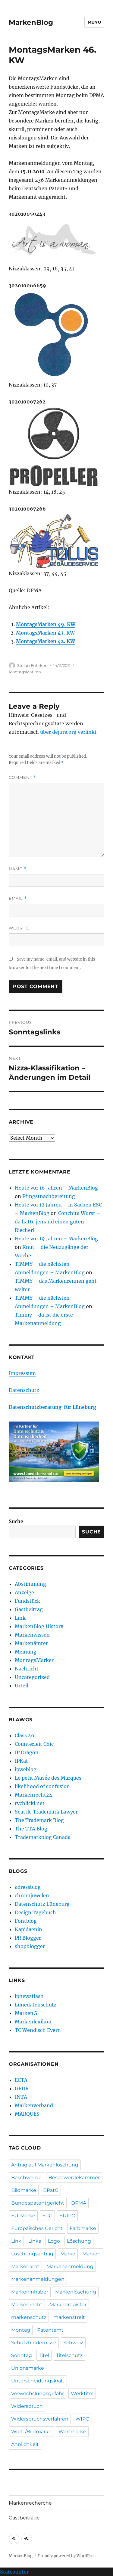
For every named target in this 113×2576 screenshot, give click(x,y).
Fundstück (27, 1601)
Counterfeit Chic (34, 1744)
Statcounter (14, 2572)
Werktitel (82, 2393)
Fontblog (26, 1921)
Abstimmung (30, 1584)
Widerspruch (27, 2406)
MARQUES (27, 2114)
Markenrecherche (30, 2503)
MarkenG (26, 2013)
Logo (54, 2241)
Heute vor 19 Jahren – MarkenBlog (56, 1239)
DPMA (78, 2203)
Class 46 (24, 1735)
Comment (22, 777)
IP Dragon (27, 1752)
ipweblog (25, 1769)
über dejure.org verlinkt (68, 732)
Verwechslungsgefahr (37, 2393)
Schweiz (73, 2343)
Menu (94, 22)
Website (19, 928)
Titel (44, 2355)
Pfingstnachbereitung (48, 1196)
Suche (16, 1521)
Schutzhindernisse (33, 2343)
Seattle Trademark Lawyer (46, 1812)
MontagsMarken (25, 671)
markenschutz (28, 2317)
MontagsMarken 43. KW (45, 633)
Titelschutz (69, 2355)
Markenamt (25, 2266)
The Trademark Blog (39, 1820)
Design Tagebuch (35, 1912)
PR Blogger (28, 1938)
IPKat (21, 1761)
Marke (67, 2254)
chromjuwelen (32, 1895)
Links (34, 2241)
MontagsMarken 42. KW (45, 641)
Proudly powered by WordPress (68, 2555)
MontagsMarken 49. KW (45, 624)
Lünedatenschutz (36, 2005)
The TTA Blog (31, 1829)
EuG (47, 2215)
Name (17, 868)
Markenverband (34, 2105)
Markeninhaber (29, 2292)
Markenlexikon (33, 2022)
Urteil (21, 1686)
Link (20, 1618)
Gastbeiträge (24, 2518)
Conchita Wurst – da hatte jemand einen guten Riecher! (57, 1221)
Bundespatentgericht (37, 2203)
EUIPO (67, 2215)
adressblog (28, 1887)
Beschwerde (26, 2177)
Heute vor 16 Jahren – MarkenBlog (56, 1188)
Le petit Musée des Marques (48, 1778)
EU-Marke (23, 2215)
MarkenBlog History (39, 1626)
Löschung (79, 2241)
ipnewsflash (29, 1996)
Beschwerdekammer (74, 2177)
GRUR (22, 2088)
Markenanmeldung (69, 2266)
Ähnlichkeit (25, 2444)
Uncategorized (32, 1677)
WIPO (82, 2419)
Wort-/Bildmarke (31, 2431)
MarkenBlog (31, 22)
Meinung (25, 1652)
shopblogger (30, 1946)
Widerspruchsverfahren (39, 2419)
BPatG (50, 2190)
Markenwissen (32, 1635)
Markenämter (31, 1643)
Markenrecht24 (33, 1795)
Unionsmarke (27, 2368)
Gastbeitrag (29, 1609)
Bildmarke (23, 2190)
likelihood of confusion (42, 1786)
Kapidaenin (28, 1929)
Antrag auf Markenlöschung (44, 2165)
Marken (91, 2254)
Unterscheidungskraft (37, 2381)
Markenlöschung (75, 2292)
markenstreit (69, 2317)
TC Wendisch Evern (38, 2030)
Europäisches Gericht (37, 2228)
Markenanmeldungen (37, 2279)
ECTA (21, 2080)
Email (18, 898)
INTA (21, 2097)
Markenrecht (26, 2304)
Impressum (22, 1373)
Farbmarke (83, 2228)
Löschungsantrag (32, 2254)
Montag (20, 2330)
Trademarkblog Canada (43, 1837)
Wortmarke (72, 2431)
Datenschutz (24, 1390)
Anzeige (24, 1592)
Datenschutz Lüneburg (42, 1904)
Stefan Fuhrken (32, 665)
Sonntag (21, 2355)
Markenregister (67, 2304)
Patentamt (50, 2330)
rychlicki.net (30, 1803)
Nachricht (27, 1669)
